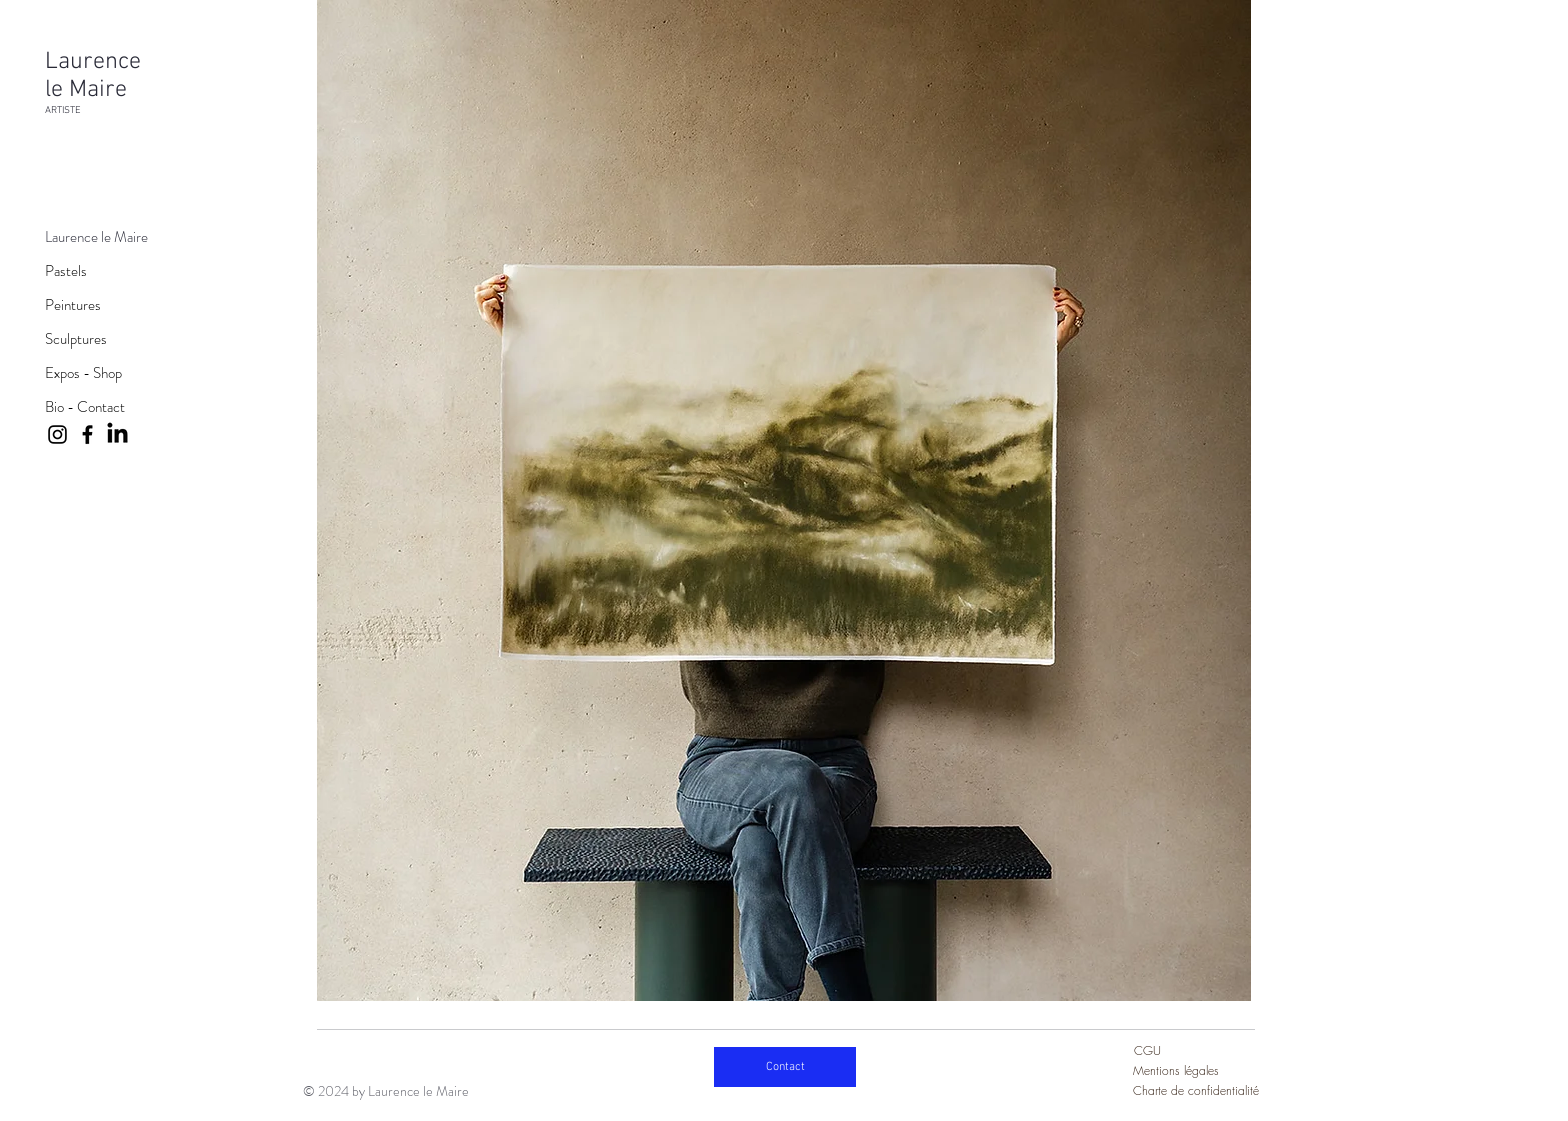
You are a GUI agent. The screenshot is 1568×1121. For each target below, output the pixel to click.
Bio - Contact (85, 407)
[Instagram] (57, 434)
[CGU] (1169, 1051)
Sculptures (76, 339)
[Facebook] (87, 434)
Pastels (66, 271)
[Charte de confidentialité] (1197, 1091)
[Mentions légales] (1191, 1071)
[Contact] (785, 1067)
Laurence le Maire (96, 237)
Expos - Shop (83, 373)
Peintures (73, 305)
